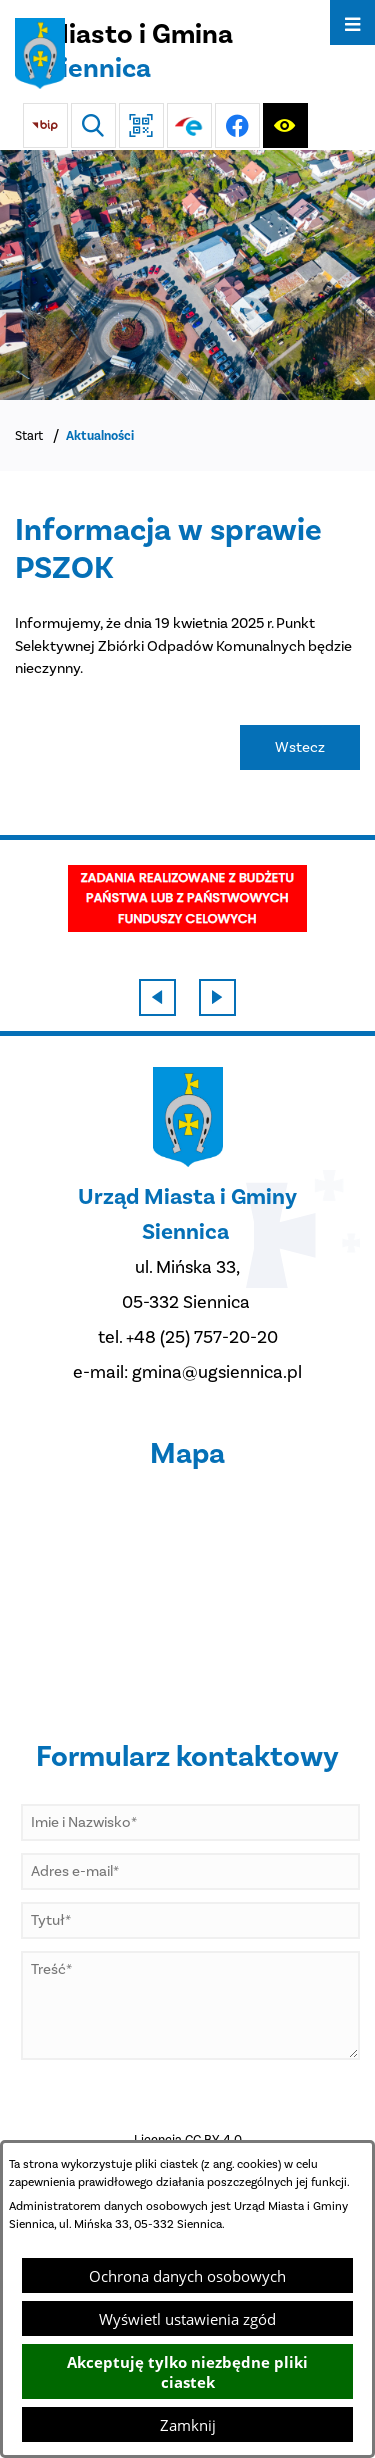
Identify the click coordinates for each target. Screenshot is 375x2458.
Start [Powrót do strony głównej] (29, 435)
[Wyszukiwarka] (93, 125)
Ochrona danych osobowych (187, 2276)
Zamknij (188, 2425)
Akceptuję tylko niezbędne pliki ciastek (187, 2372)
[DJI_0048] (187, 275)
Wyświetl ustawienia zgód (187, 2319)
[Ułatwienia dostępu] (285, 125)
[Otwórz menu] (352, 22)
